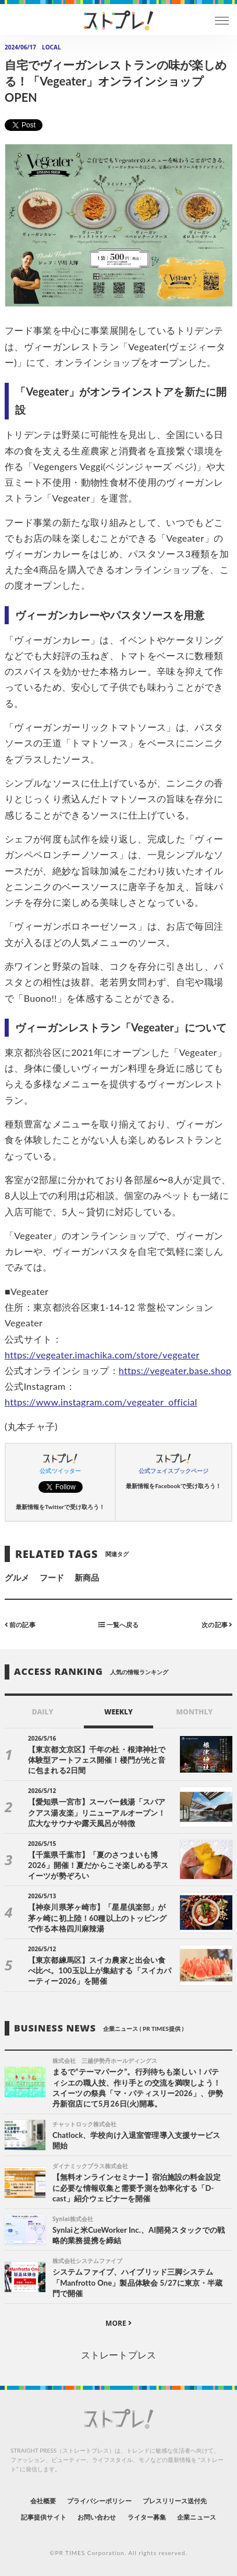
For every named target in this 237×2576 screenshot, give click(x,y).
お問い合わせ (96, 2517)
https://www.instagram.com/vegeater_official (101, 1401)
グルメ (17, 1577)
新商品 (87, 1577)
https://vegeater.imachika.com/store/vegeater (102, 1354)
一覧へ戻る (118, 1624)
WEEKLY (118, 1712)
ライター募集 (147, 2517)
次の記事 (216, 1624)
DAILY (43, 1712)
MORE (118, 2323)
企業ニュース (196, 2517)
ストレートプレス (118, 2354)
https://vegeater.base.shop (175, 1370)
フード (52, 1577)
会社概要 (43, 2500)
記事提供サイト (43, 2517)
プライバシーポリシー (99, 2500)
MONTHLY (194, 1712)
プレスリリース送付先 (175, 2500)
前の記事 (20, 1624)
